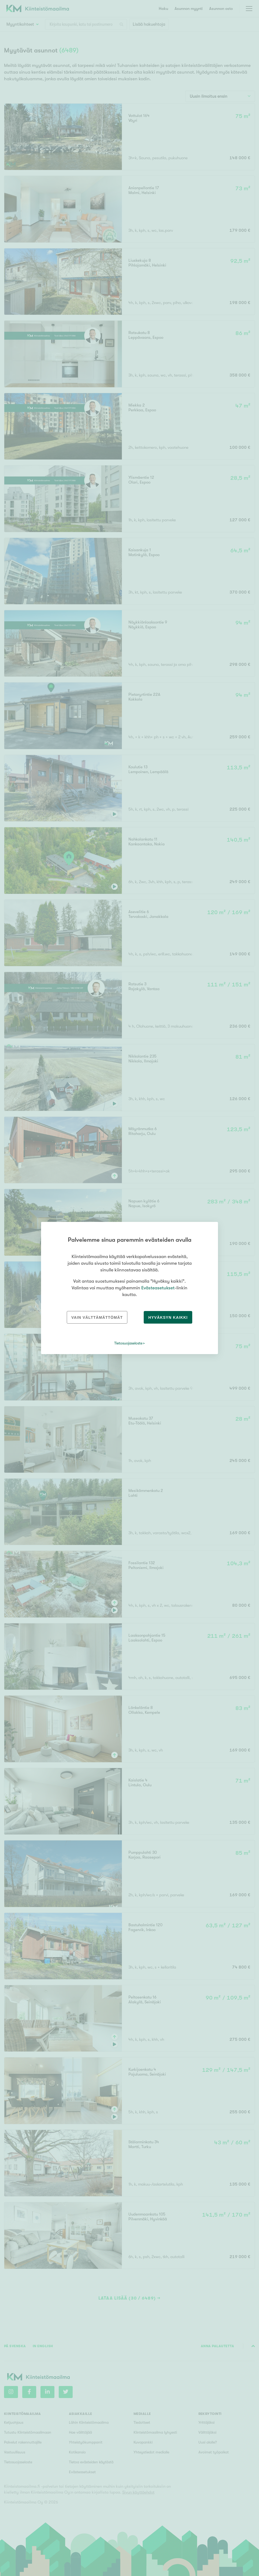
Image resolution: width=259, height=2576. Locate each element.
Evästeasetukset (158, 1287)
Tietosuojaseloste (128, 1343)
